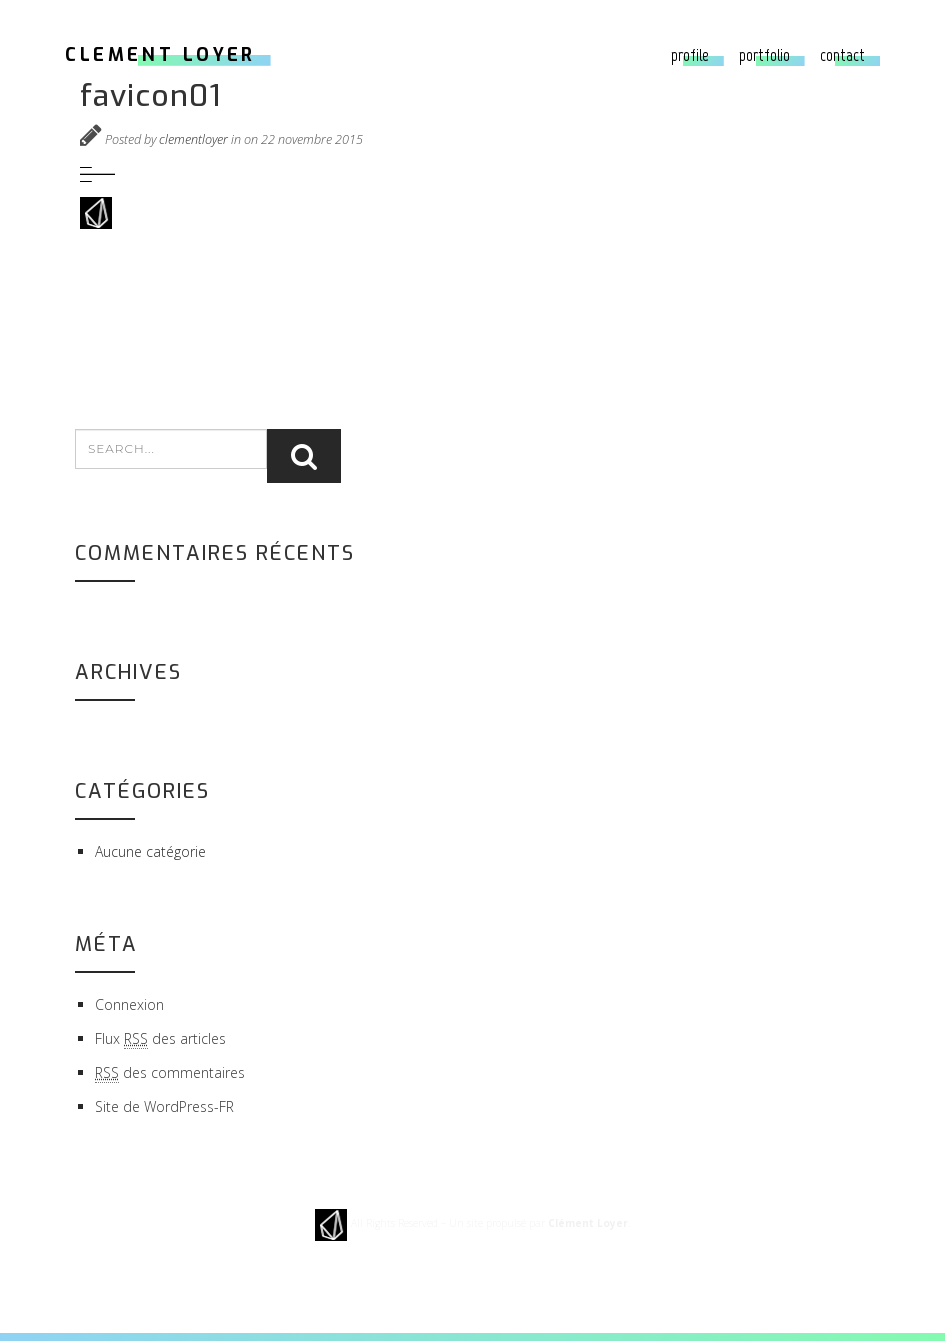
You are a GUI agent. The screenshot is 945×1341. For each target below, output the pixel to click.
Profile (690, 55)
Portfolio (764, 55)
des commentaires (170, 1073)
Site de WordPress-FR (164, 1106)
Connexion (129, 1004)
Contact (842, 55)
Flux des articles (160, 1039)
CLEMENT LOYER (160, 55)
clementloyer (193, 139)
